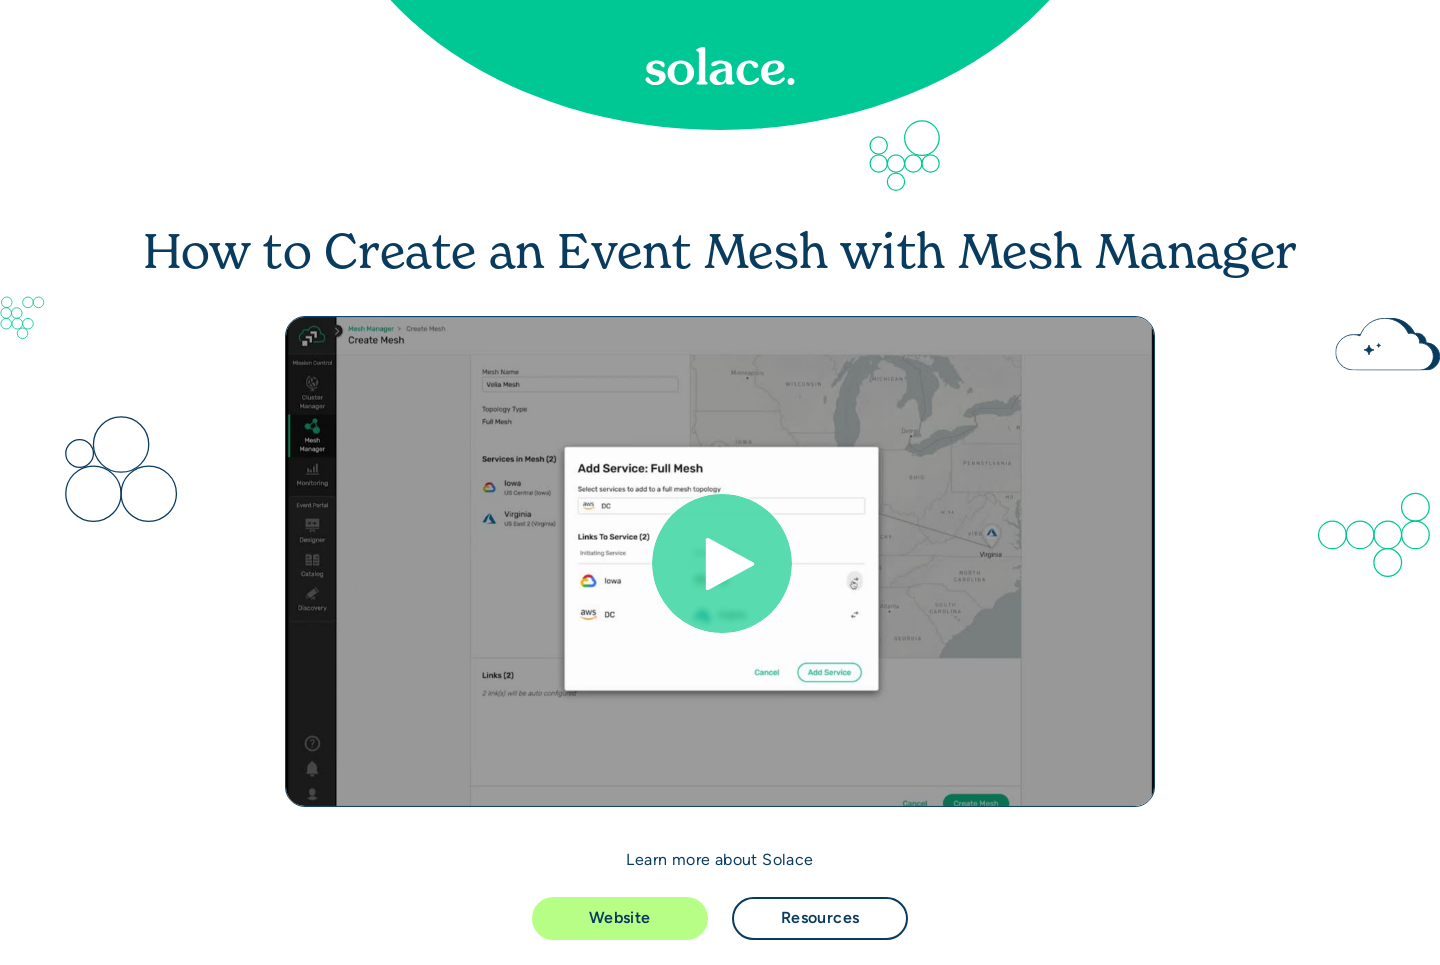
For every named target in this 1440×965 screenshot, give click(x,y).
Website (620, 917)
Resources (820, 917)
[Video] (720, 561)
